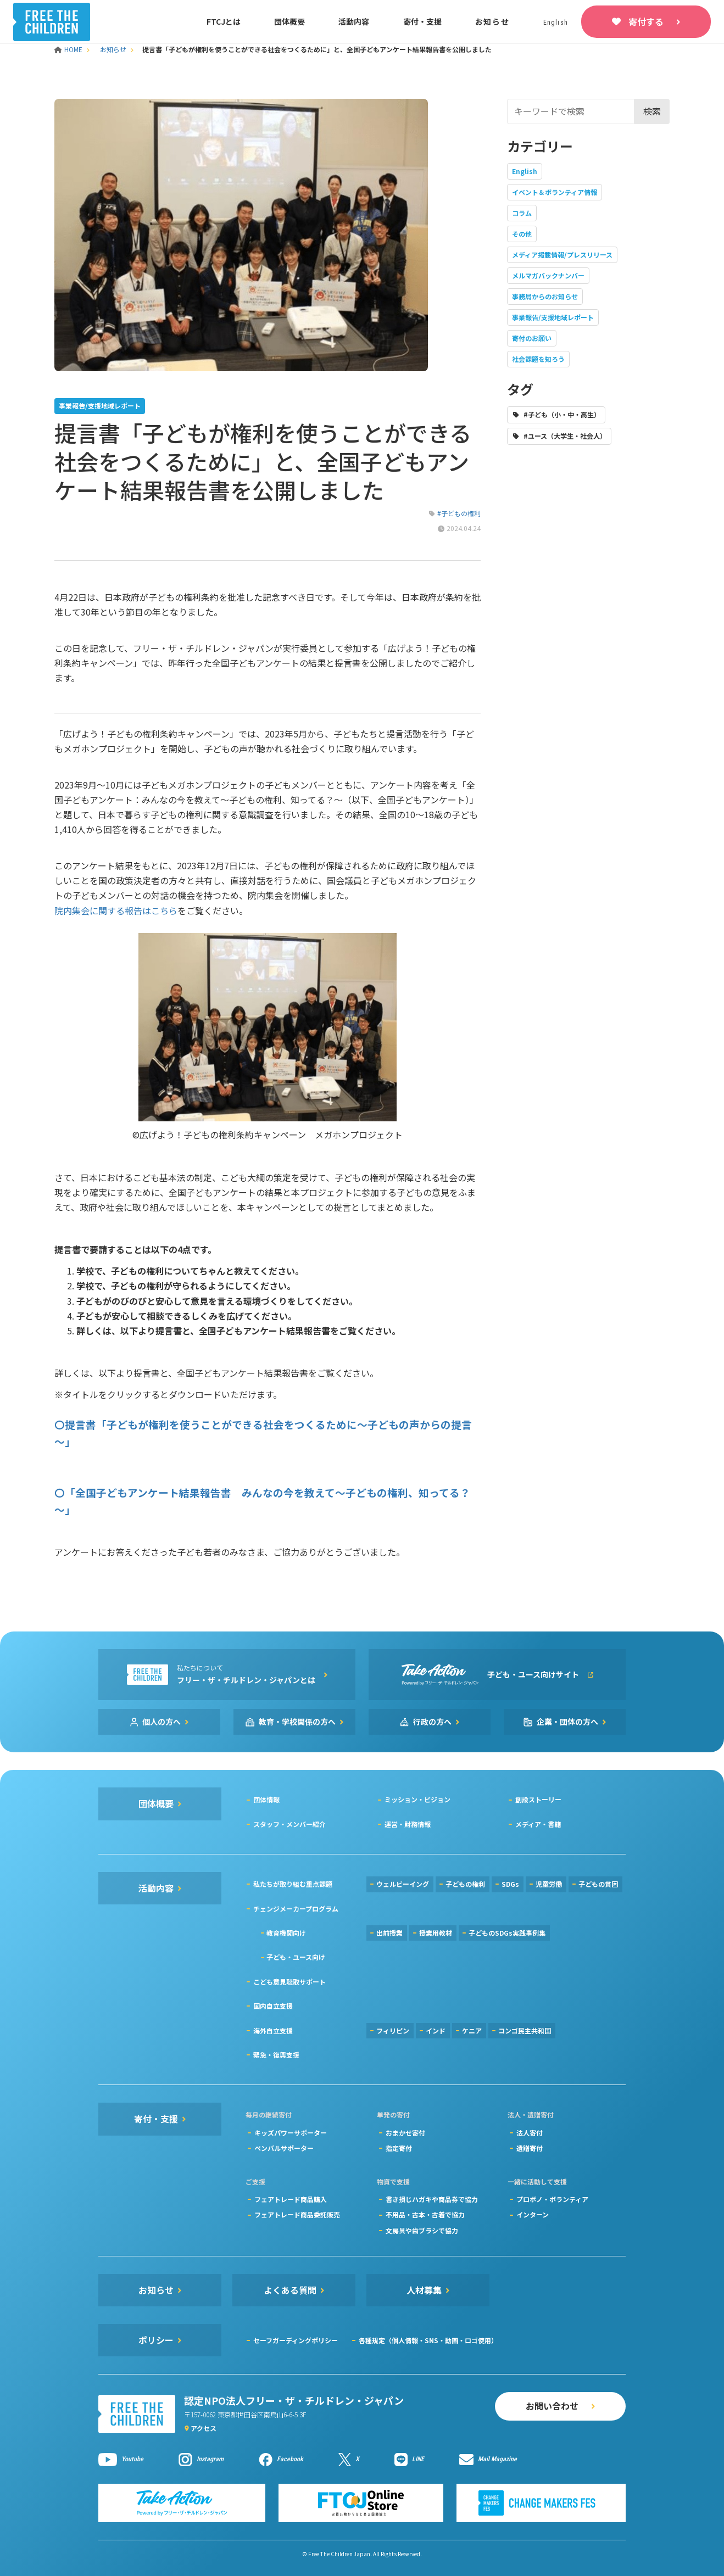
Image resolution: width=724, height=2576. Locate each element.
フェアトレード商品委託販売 (297, 2214)
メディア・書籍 (538, 1824)
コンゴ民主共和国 (524, 2030)
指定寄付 (399, 2148)
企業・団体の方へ (567, 1721)
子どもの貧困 (598, 1883)
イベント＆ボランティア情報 (554, 192)
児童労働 (549, 1883)
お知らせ (492, 21)
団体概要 (289, 21)
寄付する (646, 21)
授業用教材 (435, 1932)
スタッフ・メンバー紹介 (289, 1824)
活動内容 (353, 21)
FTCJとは (224, 21)
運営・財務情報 (408, 1824)
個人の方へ (161, 1721)
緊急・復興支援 (276, 2054)
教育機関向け (286, 1932)
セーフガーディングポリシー (295, 2340)
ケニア (472, 2030)
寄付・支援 (422, 21)
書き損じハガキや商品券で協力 (432, 2199)
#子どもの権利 (459, 513)
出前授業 (389, 1932)
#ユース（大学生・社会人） (564, 435)
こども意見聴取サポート (289, 1981)
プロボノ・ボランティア (552, 2199)
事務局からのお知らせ (545, 296)
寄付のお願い (532, 338)
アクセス (203, 2428)
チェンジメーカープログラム (295, 1908)
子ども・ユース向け (295, 1957)
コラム (522, 212)
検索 (652, 111)
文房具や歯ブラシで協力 (422, 2230)
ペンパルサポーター (284, 2148)
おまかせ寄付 (405, 2132)
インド (435, 2030)
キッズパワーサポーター (290, 2132)
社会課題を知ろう (538, 359)
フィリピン (392, 2030)
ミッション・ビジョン (417, 1799)
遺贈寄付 (529, 2148)
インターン (532, 2214)
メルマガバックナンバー (548, 275)
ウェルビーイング (402, 1883)
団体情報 (266, 1799)
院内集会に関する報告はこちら (115, 910)
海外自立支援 (273, 2030)
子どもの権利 (465, 1883)
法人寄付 (529, 2132)
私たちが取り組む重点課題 (292, 1883)
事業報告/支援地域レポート (553, 317)
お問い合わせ (552, 2405)
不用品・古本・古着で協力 (425, 2214)
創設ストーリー (538, 1799)
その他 (522, 233)
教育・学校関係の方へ (297, 1721)
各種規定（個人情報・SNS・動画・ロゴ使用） (428, 2340)
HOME (69, 49)
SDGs (510, 1883)
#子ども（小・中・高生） (561, 414)
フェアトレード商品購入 (290, 2199)
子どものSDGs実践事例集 (507, 1932)
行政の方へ (432, 1721)
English (524, 171)
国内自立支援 (273, 2005)
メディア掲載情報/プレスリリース (562, 254)
